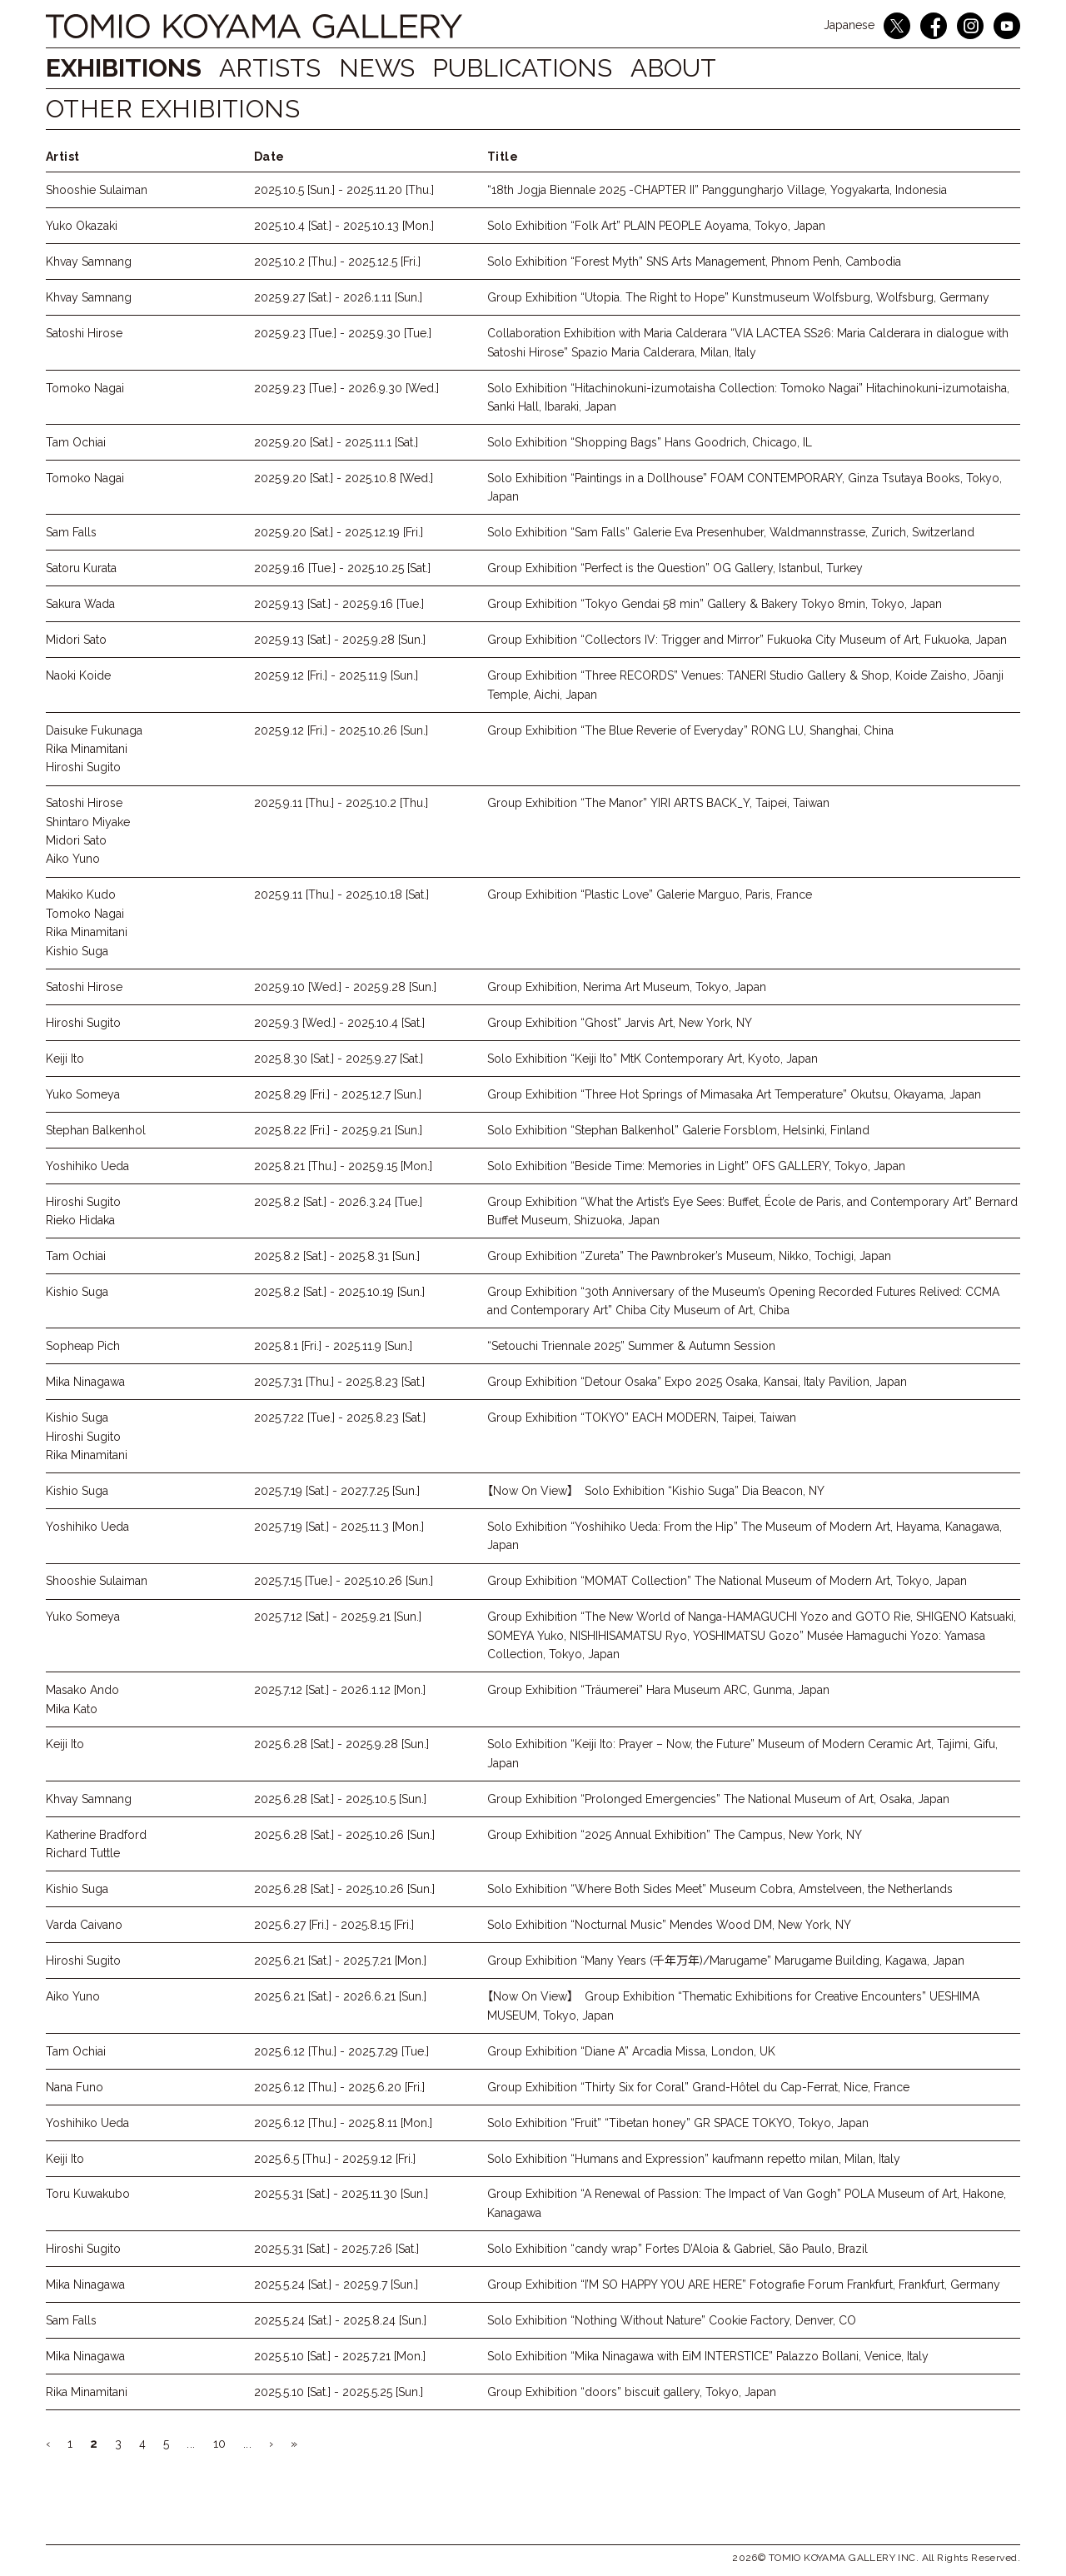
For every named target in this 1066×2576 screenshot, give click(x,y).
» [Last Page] (294, 2443)
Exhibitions (124, 67)
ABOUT (702, 67)
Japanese (849, 25)
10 (219, 2443)
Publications (543, 67)
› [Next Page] (271, 2443)
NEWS (388, 67)
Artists (274, 67)
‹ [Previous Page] (48, 2443)
